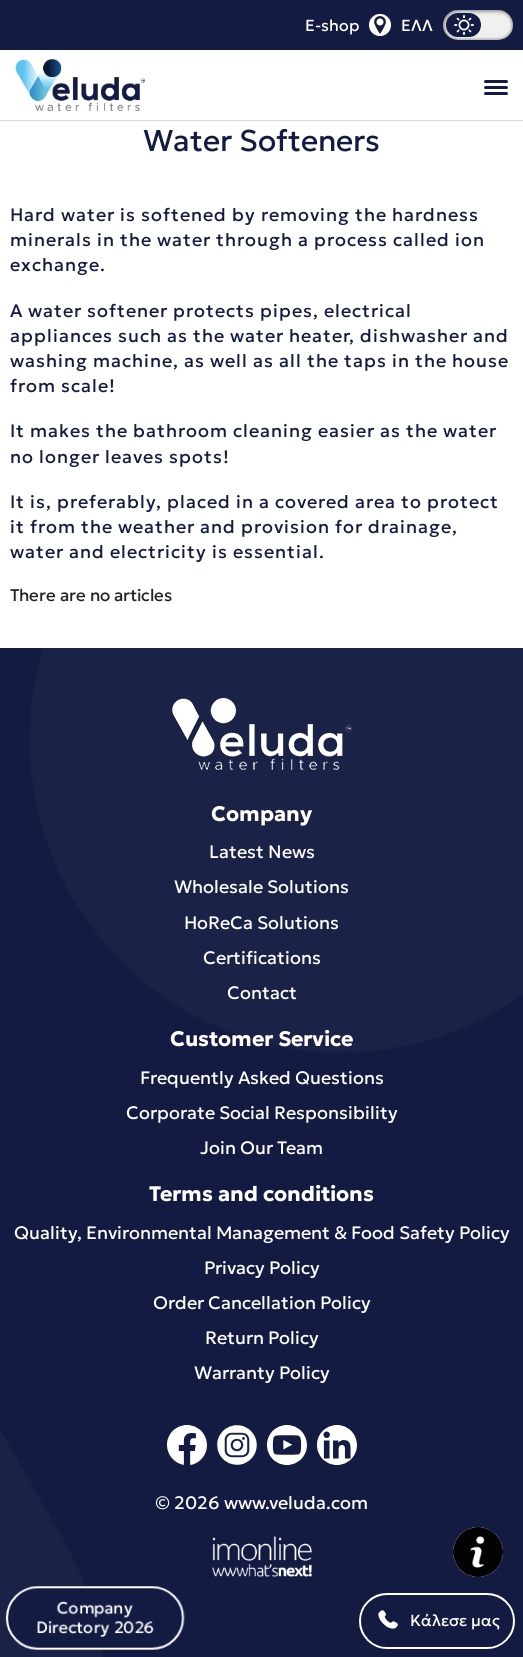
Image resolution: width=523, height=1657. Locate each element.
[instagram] (237, 1461)
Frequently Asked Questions (262, 1077)
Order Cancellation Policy (262, 1302)
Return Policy (262, 1337)
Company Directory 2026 (94, 1617)
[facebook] (187, 1461)
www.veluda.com (296, 1502)
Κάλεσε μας (437, 1621)
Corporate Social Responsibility (262, 1112)
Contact (262, 992)
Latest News (262, 851)
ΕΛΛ (417, 25)
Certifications (262, 957)
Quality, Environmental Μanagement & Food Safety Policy (262, 1232)
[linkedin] (337, 1461)
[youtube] (287, 1461)
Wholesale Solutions (261, 886)
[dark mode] (478, 25)
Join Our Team (261, 1147)
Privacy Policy (262, 1267)
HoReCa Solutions (261, 922)
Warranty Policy (262, 1372)
